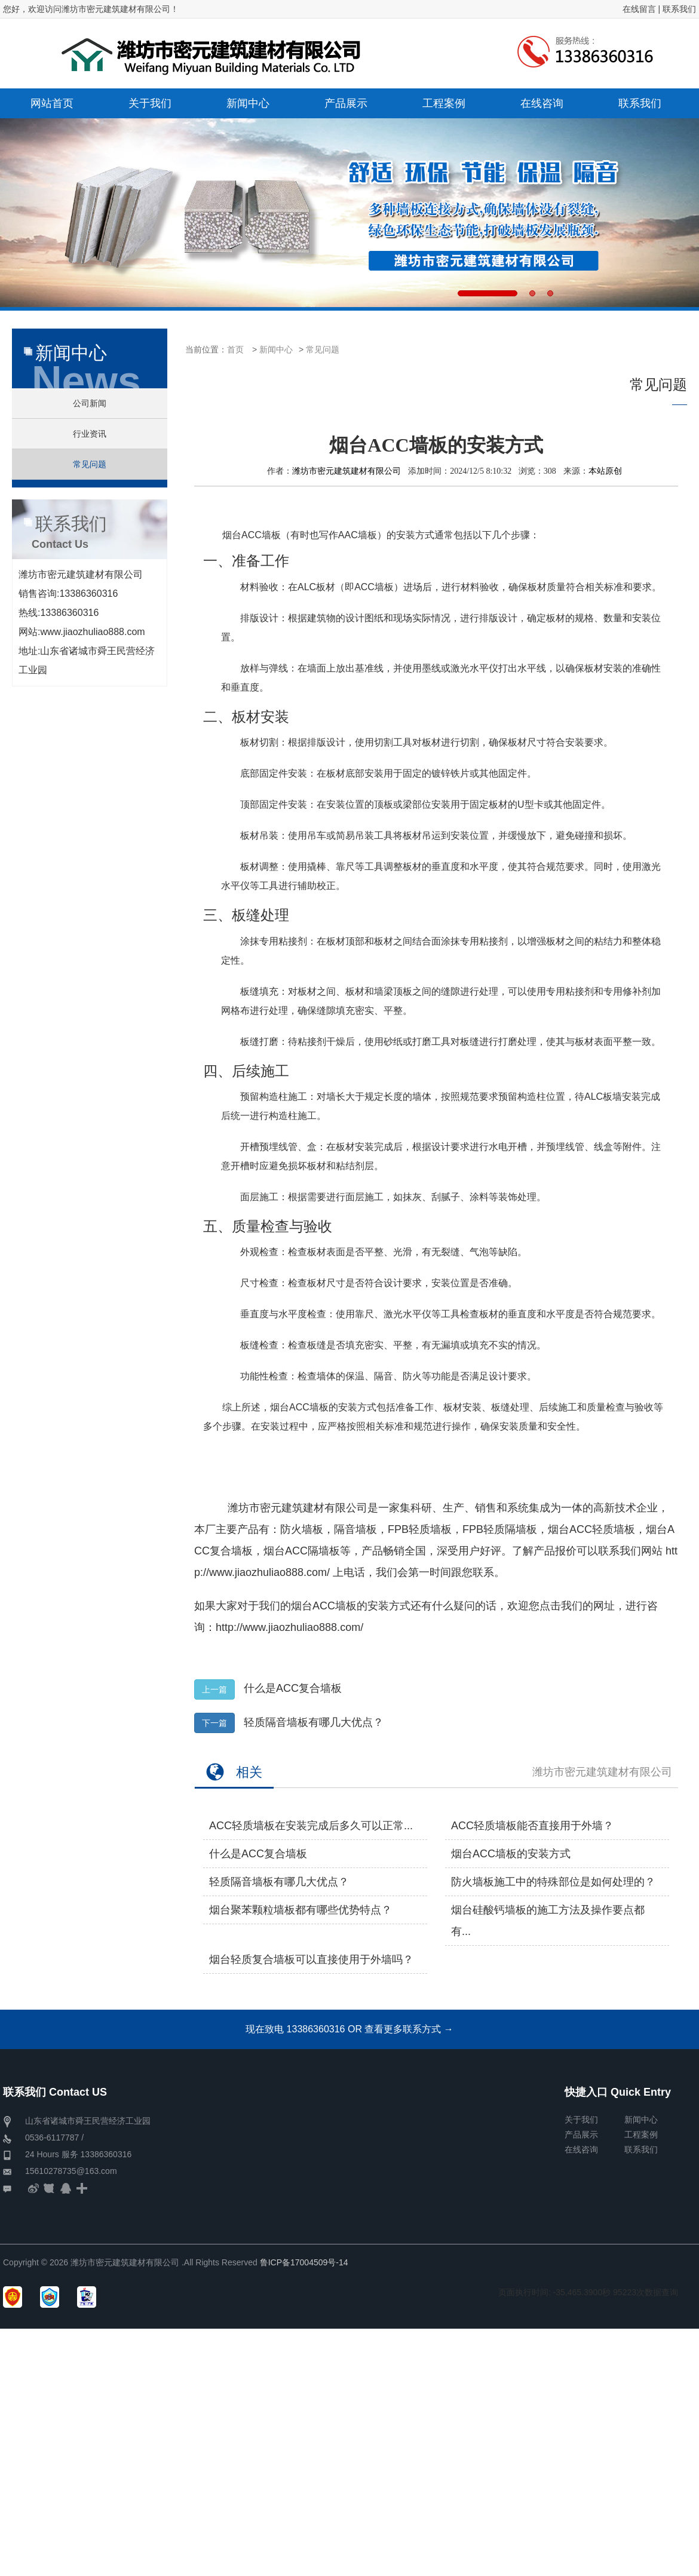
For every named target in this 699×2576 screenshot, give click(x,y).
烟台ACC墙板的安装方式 (350, 1606)
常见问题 (322, 349)
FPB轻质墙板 (420, 1529)
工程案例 (641, 2134)
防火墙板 (301, 1529)
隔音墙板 (355, 1529)
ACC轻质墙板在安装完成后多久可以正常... (311, 1826)
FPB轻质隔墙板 (499, 1529)
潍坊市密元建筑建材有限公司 (346, 471)
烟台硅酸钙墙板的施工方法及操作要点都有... (548, 1920)
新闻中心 (276, 349)
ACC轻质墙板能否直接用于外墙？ (532, 1826)
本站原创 (605, 471)
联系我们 (679, 9)
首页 (235, 349)
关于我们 (581, 2119)
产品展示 (581, 2134)
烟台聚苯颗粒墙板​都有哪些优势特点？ (300, 1910)
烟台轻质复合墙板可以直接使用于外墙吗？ (311, 1959)
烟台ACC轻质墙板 (591, 1529)
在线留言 (639, 9)
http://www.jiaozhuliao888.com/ (289, 1627)
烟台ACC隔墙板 (301, 1551)
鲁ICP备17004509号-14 (304, 2262)
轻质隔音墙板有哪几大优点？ (314, 1722)
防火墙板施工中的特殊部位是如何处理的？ (553, 1882)
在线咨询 (581, 2149)
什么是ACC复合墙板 (293, 1688)
